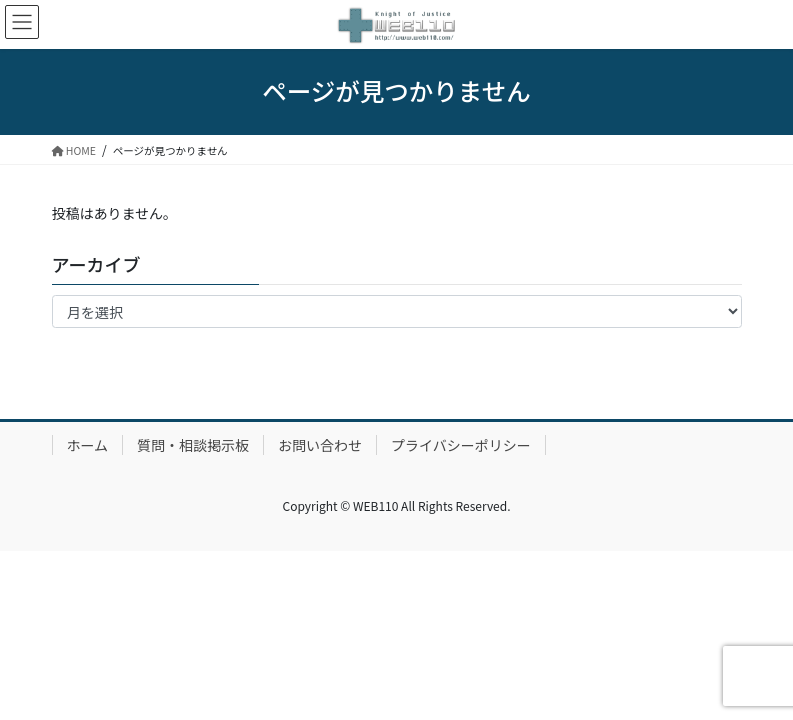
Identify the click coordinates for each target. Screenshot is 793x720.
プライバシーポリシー (461, 445)
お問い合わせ (320, 445)
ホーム (88, 445)
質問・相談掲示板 (193, 445)
